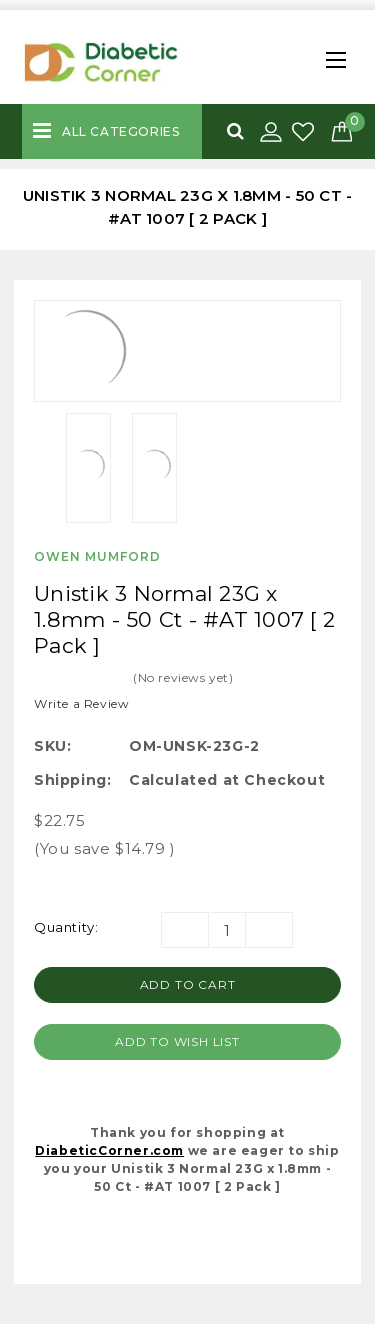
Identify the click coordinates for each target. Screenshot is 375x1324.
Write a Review (81, 703)
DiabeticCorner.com (109, 1150)
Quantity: (66, 927)
